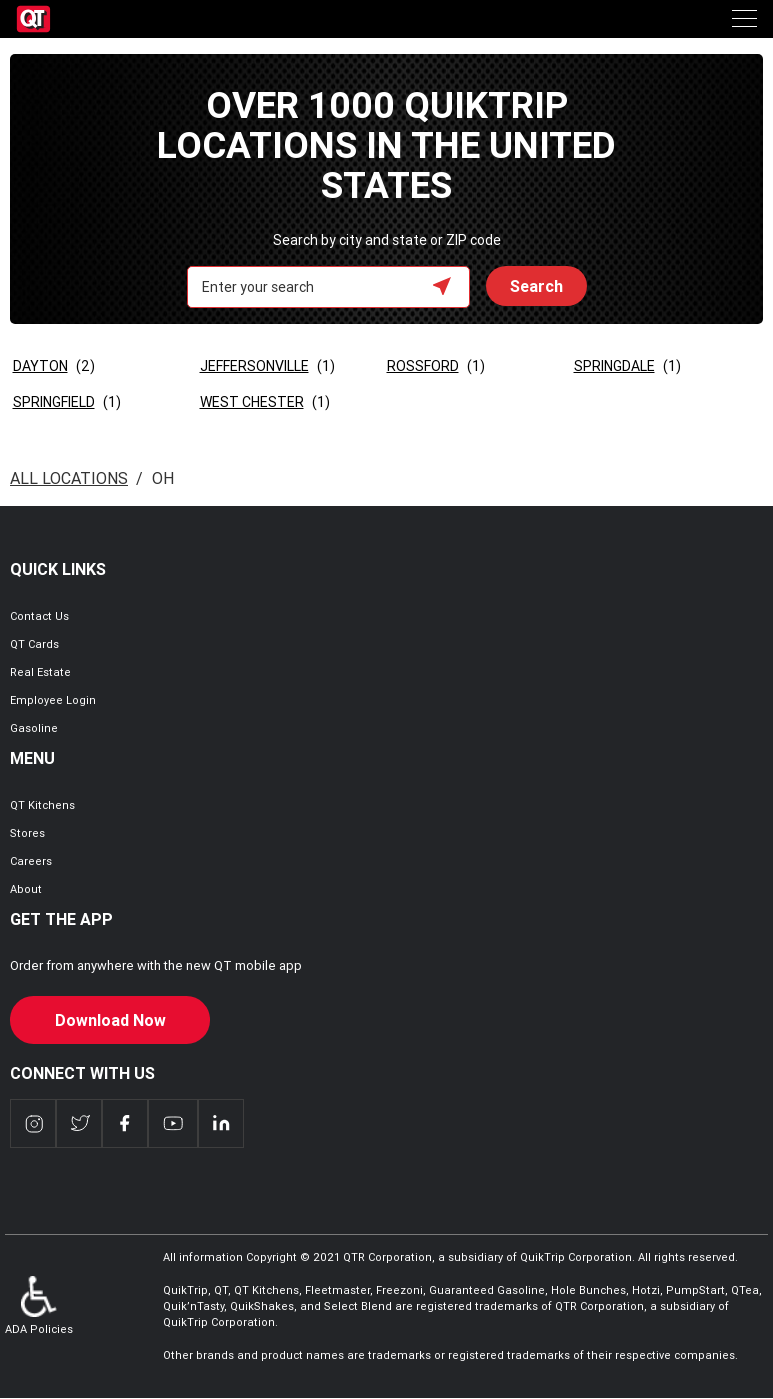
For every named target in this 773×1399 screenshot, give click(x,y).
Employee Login (53, 700)
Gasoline (34, 728)
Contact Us (39, 616)
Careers (31, 861)
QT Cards (34, 644)
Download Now (110, 1020)
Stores (27, 833)
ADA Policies (39, 1306)
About (26, 889)
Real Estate (40, 672)
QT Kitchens (42, 805)
